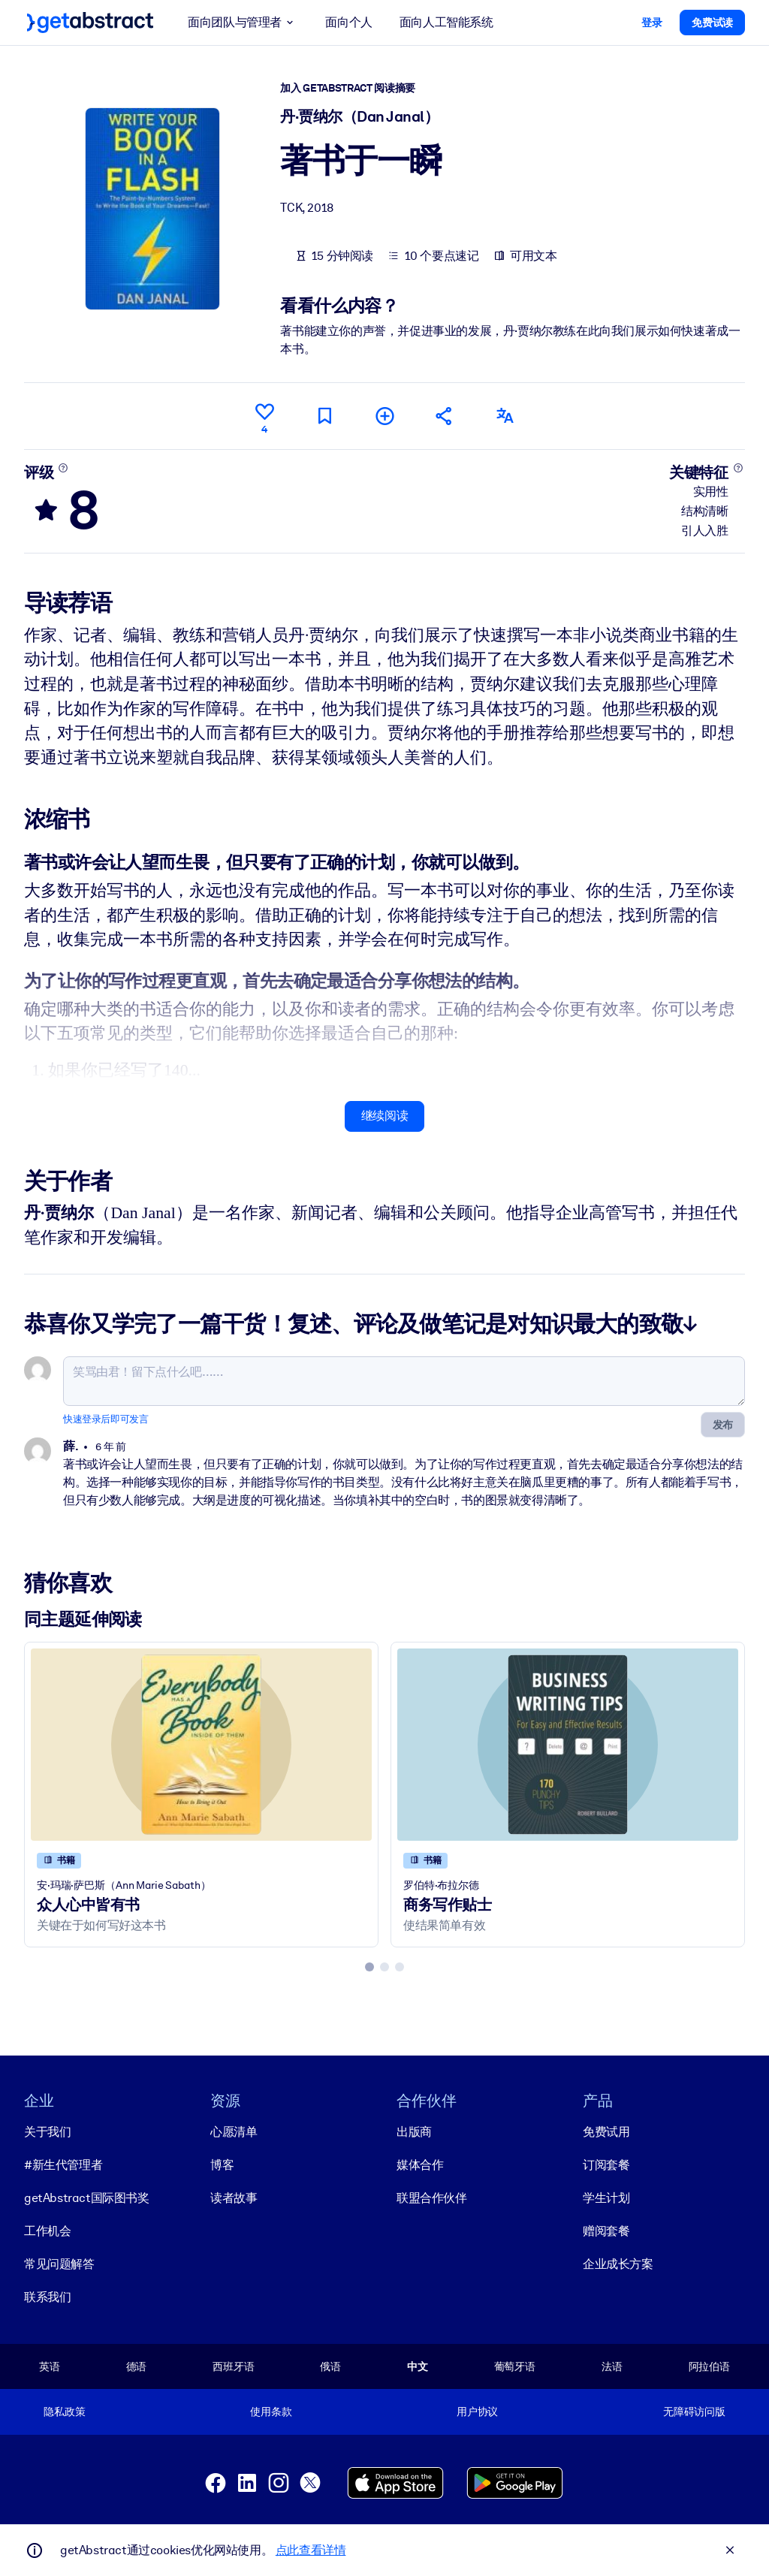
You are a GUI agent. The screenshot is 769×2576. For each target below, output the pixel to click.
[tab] (369, 1966)
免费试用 (606, 2132)
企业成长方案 (618, 2264)
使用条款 (270, 2412)
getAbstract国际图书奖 (86, 2198)
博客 (222, 2165)
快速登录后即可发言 (105, 1419)
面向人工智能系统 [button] (446, 22)
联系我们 (47, 2297)
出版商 (414, 2132)
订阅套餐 (606, 2165)
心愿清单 (233, 2132)
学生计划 (606, 2198)
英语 (49, 2366)
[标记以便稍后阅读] (324, 416)
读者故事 (233, 2198)
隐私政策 (64, 2412)
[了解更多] (63, 467)
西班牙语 (233, 2366)
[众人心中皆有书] (201, 1744)
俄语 (330, 2366)
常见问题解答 (59, 2264)
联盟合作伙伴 (432, 2198)
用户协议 (477, 2412)
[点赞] (264, 416)
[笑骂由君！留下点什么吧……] (404, 1381)
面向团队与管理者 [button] (243, 23)
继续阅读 (384, 1116)
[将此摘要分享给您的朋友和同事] (445, 416)
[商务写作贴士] (567, 1744)
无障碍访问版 (694, 2412)
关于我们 (47, 2132)
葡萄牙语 (514, 2366)
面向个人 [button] (348, 22)
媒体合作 (420, 2165)
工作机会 (47, 2231)
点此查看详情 (311, 2550)
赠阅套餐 (606, 2231)
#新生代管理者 (63, 2165)
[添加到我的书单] (384, 416)
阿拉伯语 (709, 2366)
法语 (612, 2366)
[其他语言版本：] (505, 416)
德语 (136, 2366)
